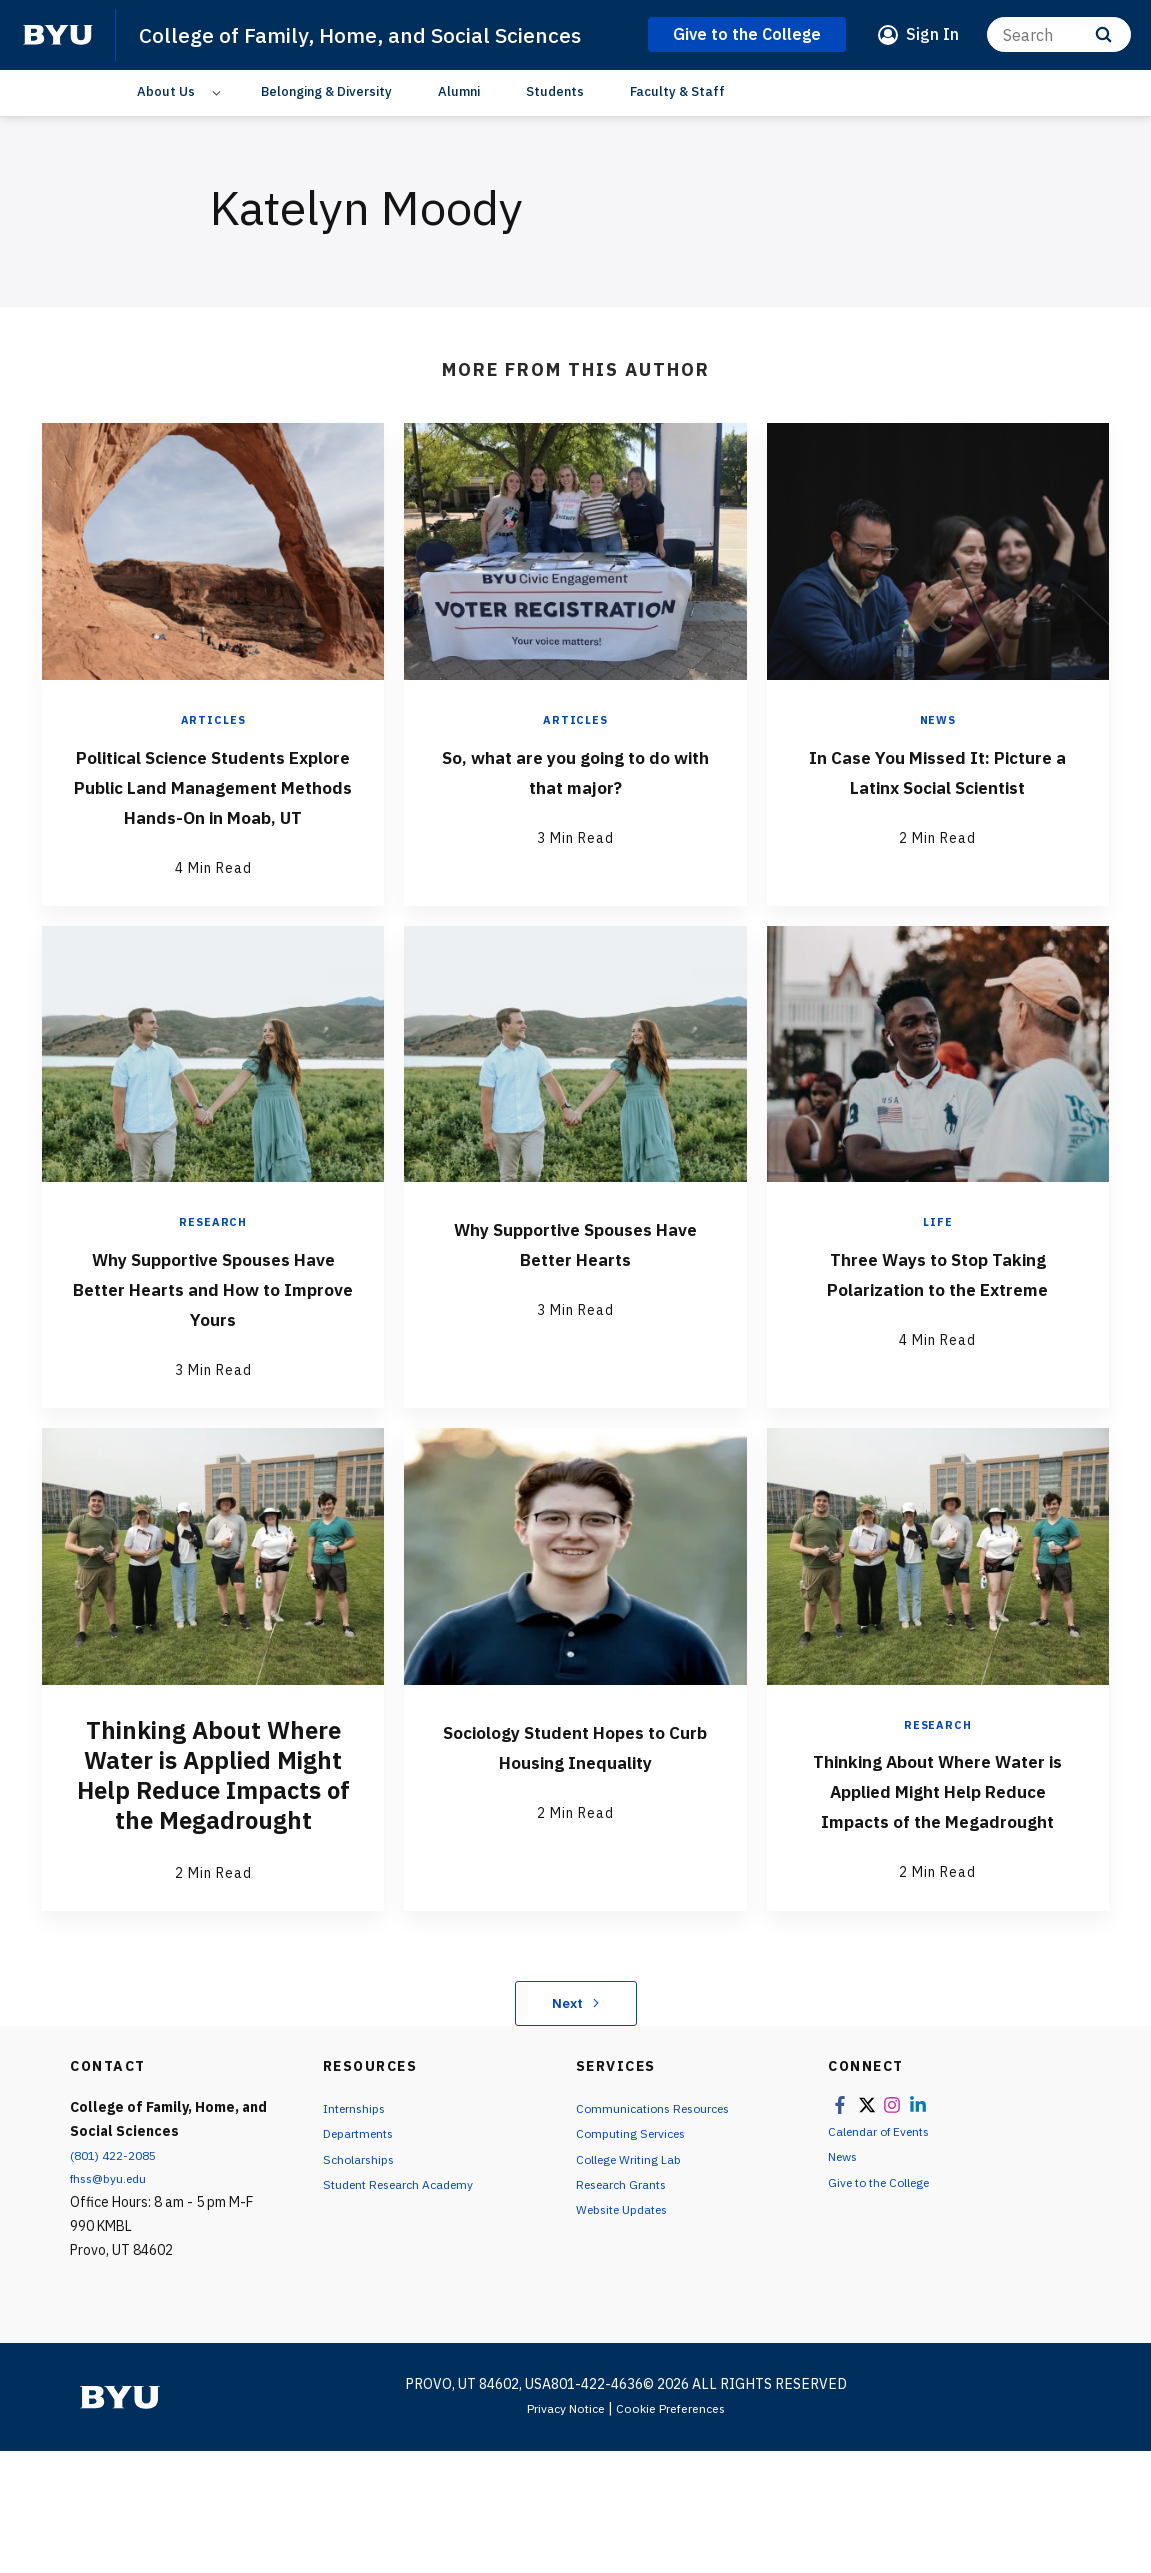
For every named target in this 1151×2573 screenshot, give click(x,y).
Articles (213, 753)
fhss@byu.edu (114, 2301)
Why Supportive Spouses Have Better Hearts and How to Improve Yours (213, 1380)
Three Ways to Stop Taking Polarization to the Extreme (938, 1380)
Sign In (932, 51)
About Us (166, 124)
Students (555, 124)
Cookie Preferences (677, 2530)
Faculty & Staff (677, 124)
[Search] (1059, 51)
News (938, 753)
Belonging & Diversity (326, 124)
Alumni (459, 124)
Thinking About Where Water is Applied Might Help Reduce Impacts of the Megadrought (937, 1897)
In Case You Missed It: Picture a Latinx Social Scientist (938, 818)
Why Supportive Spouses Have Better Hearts (575, 1336)
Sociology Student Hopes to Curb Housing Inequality (575, 1852)
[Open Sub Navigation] (219, 125)
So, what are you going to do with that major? (575, 803)
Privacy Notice (558, 2530)
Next (575, 2125)
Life (937, 1315)
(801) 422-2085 (119, 2277)
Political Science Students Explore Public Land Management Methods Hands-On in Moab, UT (213, 848)
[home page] (58, 52)
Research (213, 1315)
